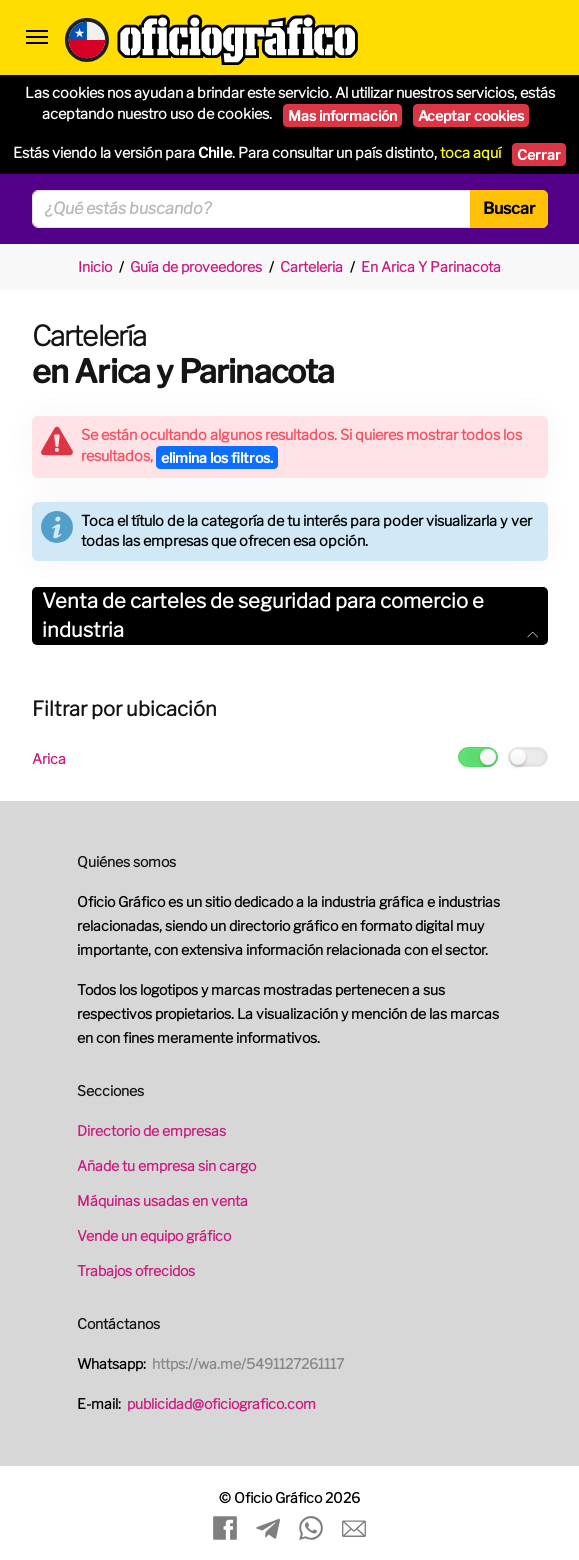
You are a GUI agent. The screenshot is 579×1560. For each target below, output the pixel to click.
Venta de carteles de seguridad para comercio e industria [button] (290, 615)
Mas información (342, 115)
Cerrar (539, 154)
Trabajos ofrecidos (136, 1270)
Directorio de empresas (151, 1130)
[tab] (290, 616)
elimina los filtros (217, 457)
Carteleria (311, 266)
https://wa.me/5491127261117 (248, 1363)
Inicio (95, 266)
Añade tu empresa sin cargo (166, 1165)
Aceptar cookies (471, 115)
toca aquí (470, 153)
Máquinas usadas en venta (162, 1200)
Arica (49, 758)
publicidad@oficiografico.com (221, 1403)
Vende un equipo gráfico (154, 1235)
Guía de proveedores (196, 266)
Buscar (509, 208)
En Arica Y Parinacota (431, 266)
